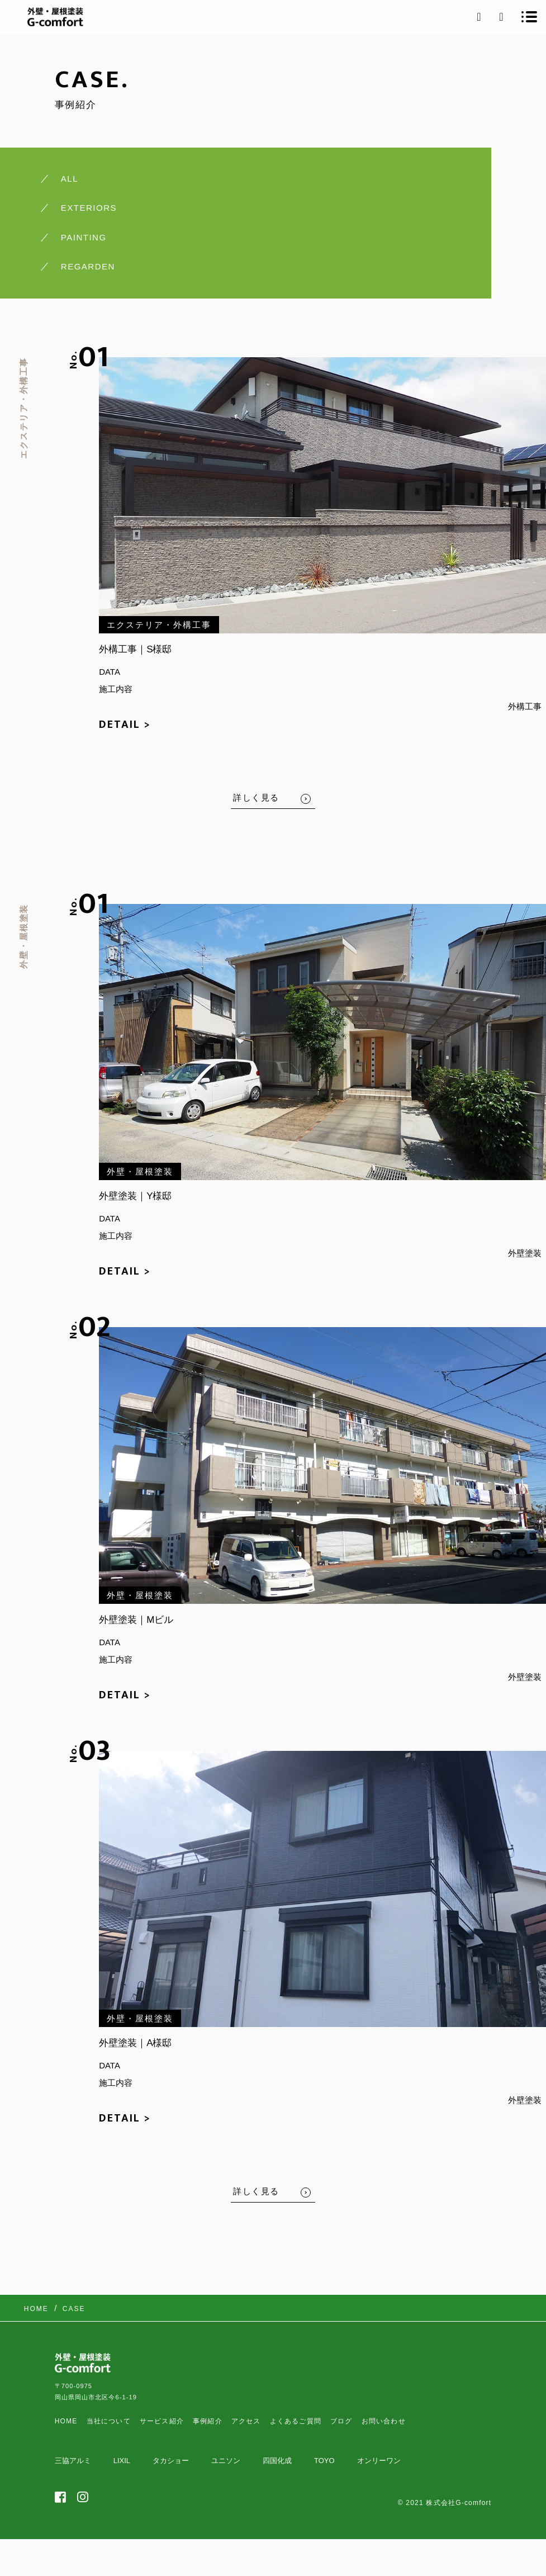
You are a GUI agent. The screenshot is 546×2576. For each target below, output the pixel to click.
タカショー (171, 2460)
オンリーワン (379, 2460)
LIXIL (121, 2460)
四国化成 (277, 2460)
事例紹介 (207, 2421)
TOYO (324, 2460)
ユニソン (225, 2460)
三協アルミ (73, 2460)
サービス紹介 (162, 2421)
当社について (109, 2421)
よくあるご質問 (295, 2421)
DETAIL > (125, 724)
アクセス (246, 2421)
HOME (66, 2421)
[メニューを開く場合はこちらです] (529, 17)
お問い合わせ (384, 2421)
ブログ (341, 2421)
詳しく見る (256, 797)
